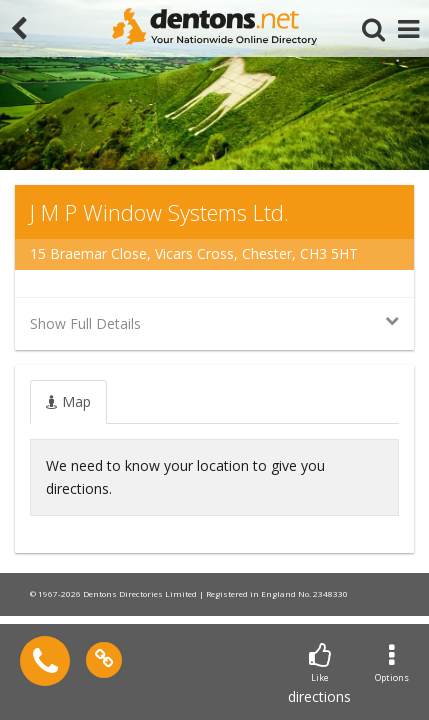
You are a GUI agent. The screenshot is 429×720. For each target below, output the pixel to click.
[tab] (68, 402)
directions (319, 674)
